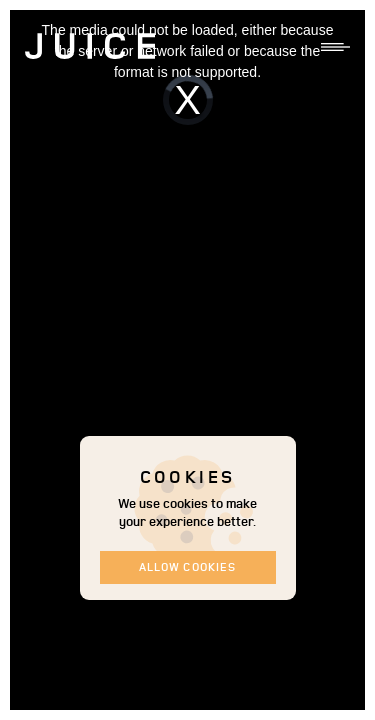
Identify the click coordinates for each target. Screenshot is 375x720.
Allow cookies (187, 567)
